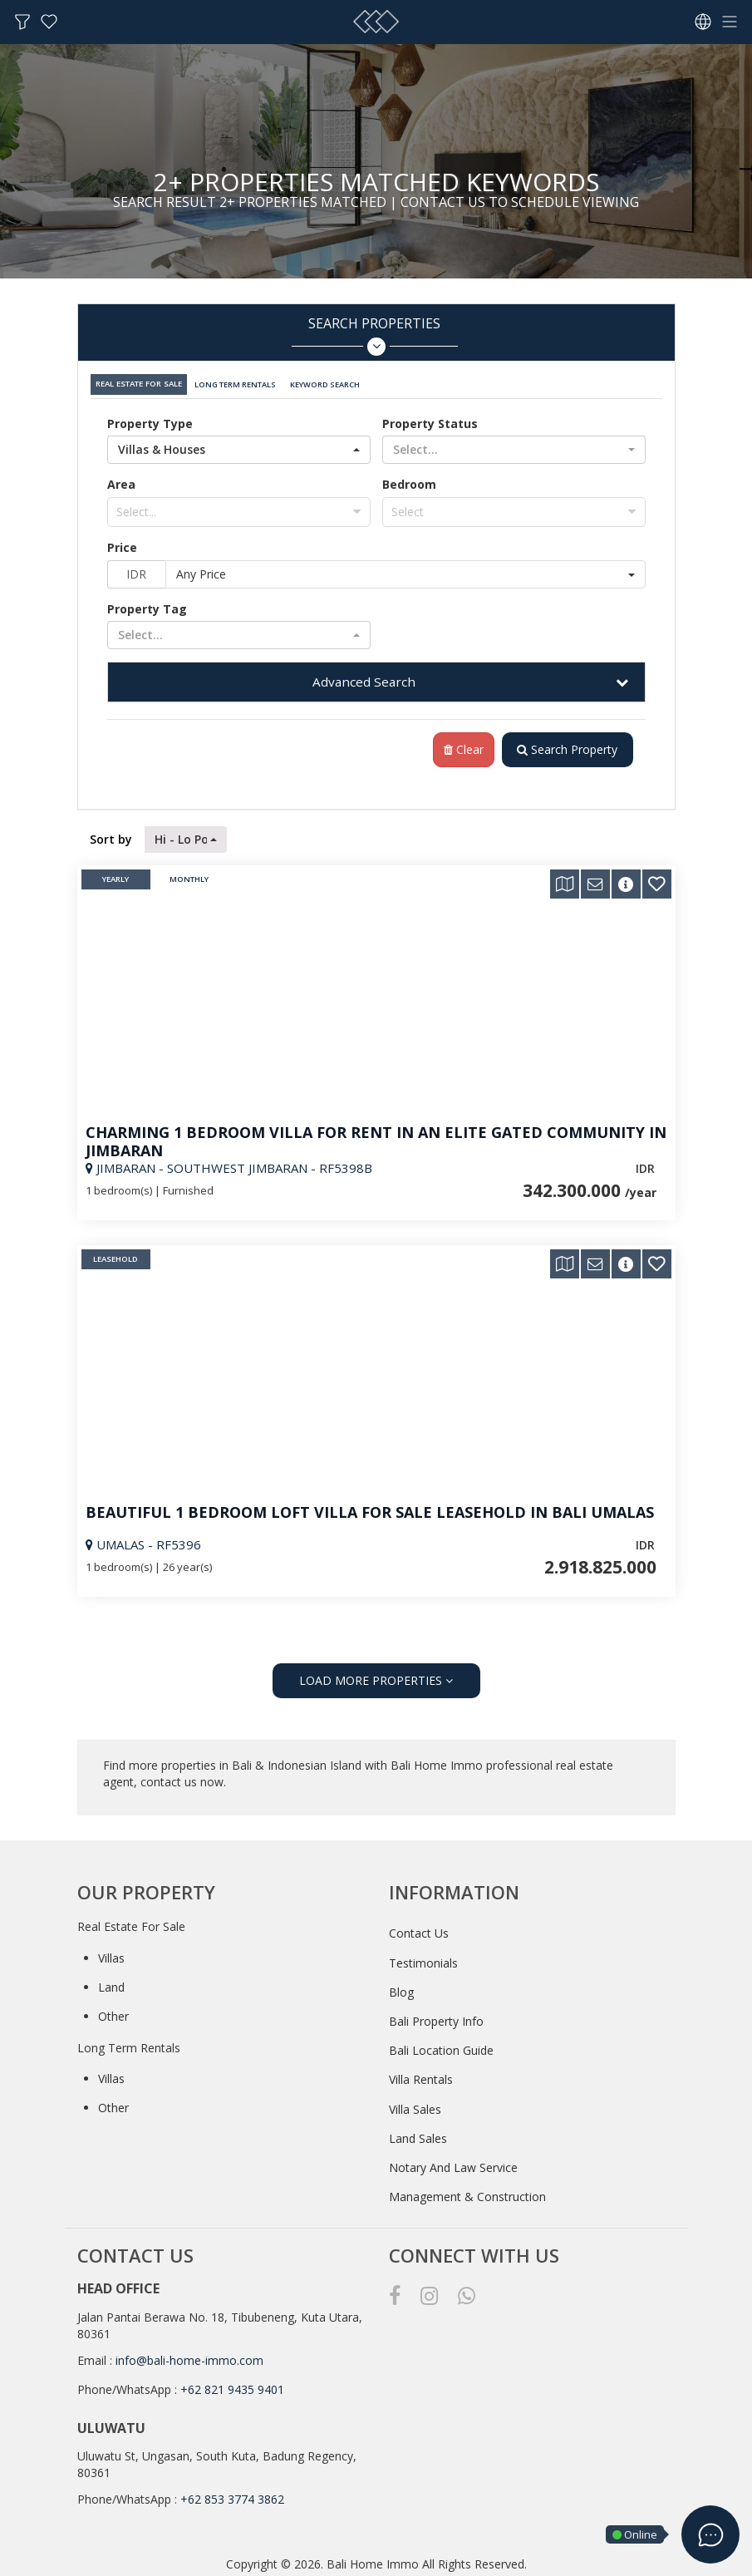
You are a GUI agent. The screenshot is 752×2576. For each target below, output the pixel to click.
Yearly (115, 875)
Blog (401, 1988)
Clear (459, 745)
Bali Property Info (436, 2017)
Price (122, 542)
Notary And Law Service (453, 2163)
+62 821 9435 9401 (232, 2385)
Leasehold (115, 1255)
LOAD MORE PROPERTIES (376, 1676)
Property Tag (147, 604)
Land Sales (418, 2134)
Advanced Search (364, 676)
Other (113, 2012)
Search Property (565, 745)
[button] (239, 445)
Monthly (188, 875)
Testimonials (423, 1958)
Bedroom (409, 479)
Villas (111, 1954)
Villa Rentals (421, 2075)
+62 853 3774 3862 (232, 2495)
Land (111, 1983)
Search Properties (374, 335)
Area (121, 479)
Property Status (430, 418)
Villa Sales (415, 2104)
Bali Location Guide (441, 2046)
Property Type (150, 418)
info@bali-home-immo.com (189, 2356)
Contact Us (419, 1929)
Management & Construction (467, 2192)
